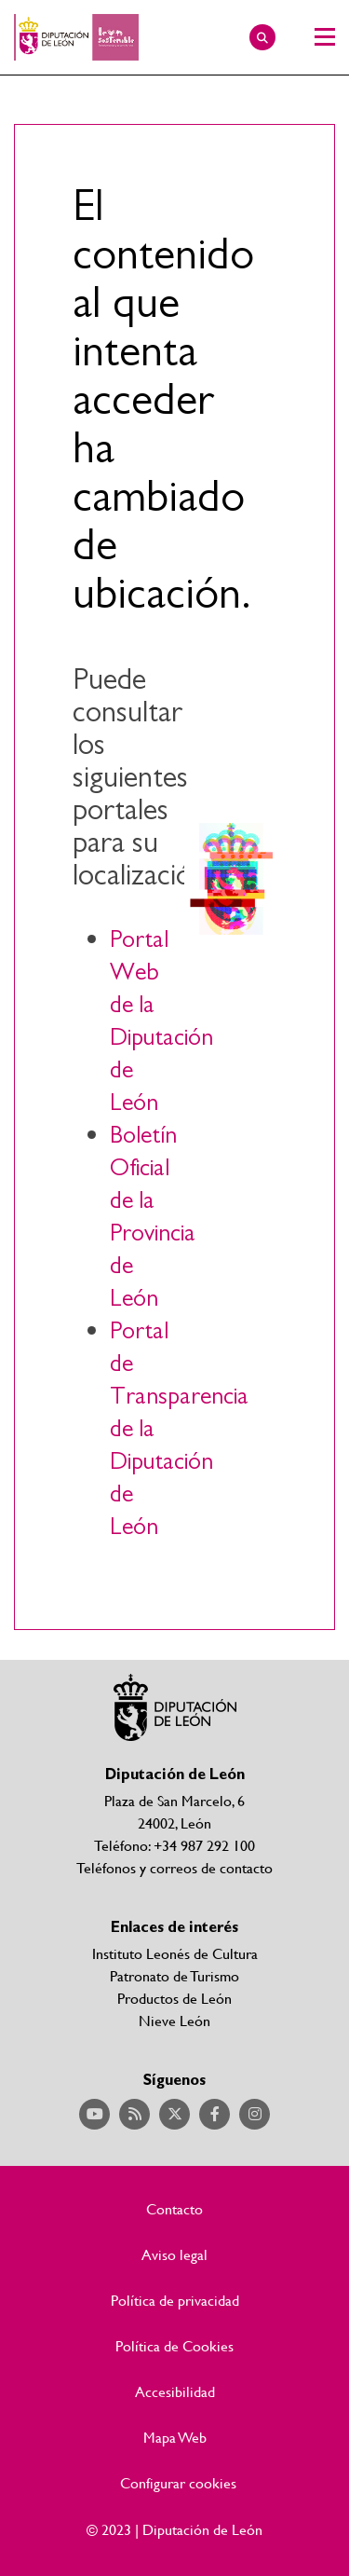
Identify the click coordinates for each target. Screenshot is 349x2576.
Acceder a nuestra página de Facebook (214, 2114)
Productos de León (174, 1997)
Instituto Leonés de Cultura (175, 1953)
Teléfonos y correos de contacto (174, 1867)
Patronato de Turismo (174, 1975)
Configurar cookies (178, 2482)
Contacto (174, 2208)
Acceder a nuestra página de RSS (134, 2114)
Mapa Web (175, 2437)
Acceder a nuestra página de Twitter (174, 2114)
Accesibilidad (175, 2391)
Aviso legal (174, 2254)
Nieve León (174, 2020)
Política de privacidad (175, 2300)
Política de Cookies (174, 2345)
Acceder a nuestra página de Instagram (254, 2114)
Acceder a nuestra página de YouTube (94, 2114)
